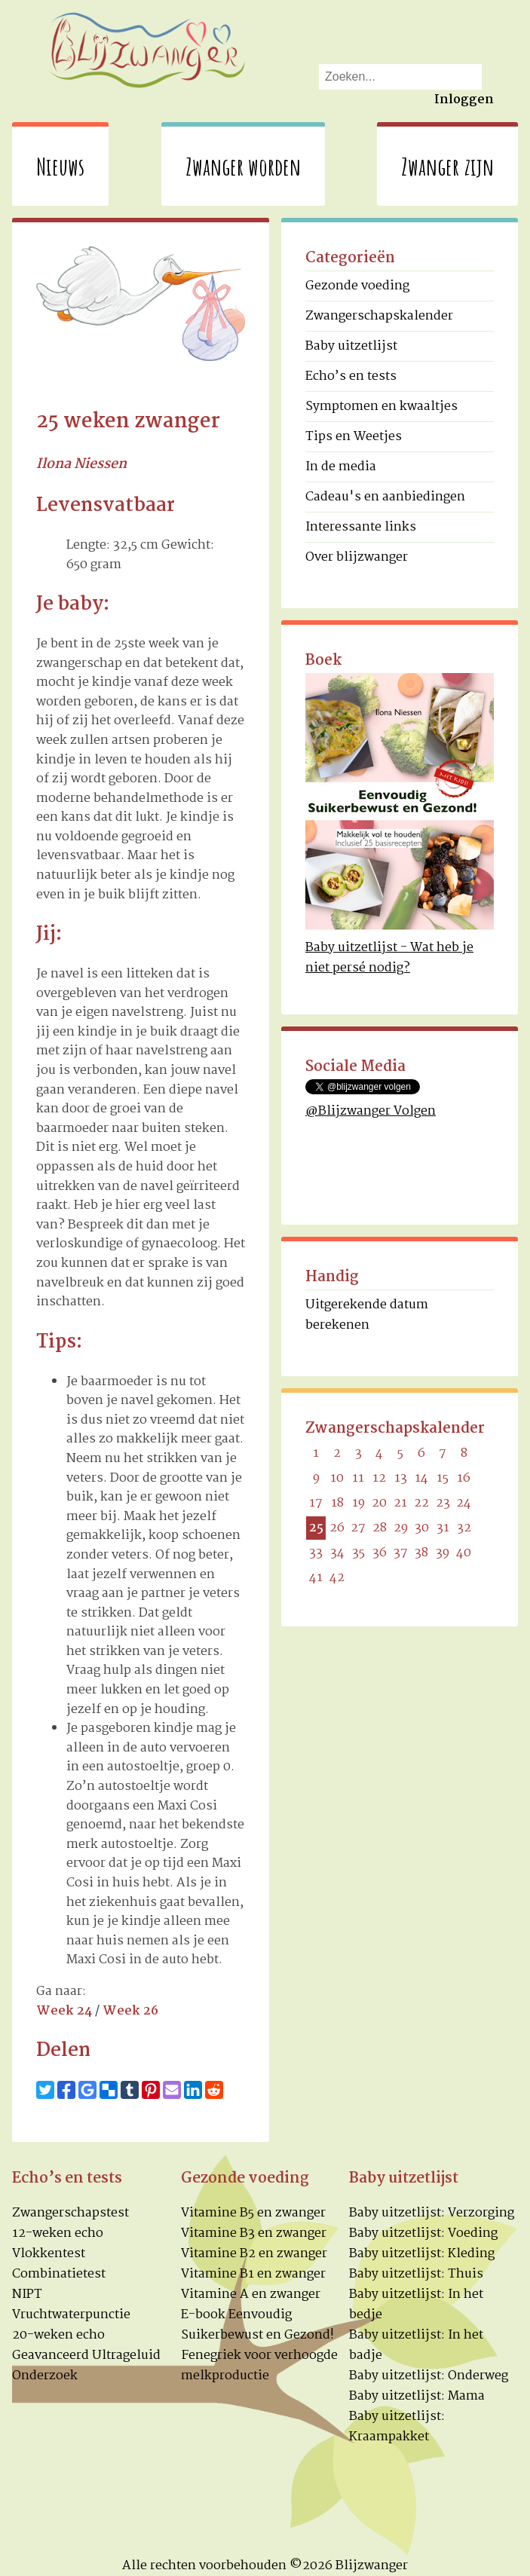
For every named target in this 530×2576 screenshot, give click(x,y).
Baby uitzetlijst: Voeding (423, 2233)
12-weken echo (57, 2233)
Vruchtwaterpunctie (71, 2315)
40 (463, 1553)
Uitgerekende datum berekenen (366, 1315)
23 (443, 1503)
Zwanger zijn (447, 166)
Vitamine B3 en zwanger (253, 2233)
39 (442, 1553)
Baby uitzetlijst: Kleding (422, 2254)
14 (421, 1478)
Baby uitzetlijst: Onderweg (428, 2376)
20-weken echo (58, 2335)
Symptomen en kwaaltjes (381, 406)
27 (358, 1528)
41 (316, 1578)
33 (316, 1553)
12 (379, 1478)
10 (337, 1478)
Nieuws (60, 166)
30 (422, 1528)
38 (421, 1553)
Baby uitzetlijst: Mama (417, 2396)
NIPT (27, 2294)
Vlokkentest (48, 2254)
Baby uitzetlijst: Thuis (416, 2274)
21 (400, 1503)
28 (379, 1528)
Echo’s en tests (351, 376)
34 (337, 1553)
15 (443, 1478)
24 (463, 1503)
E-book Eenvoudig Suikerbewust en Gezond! (257, 2325)
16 (463, 1478)
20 (379, 1503)
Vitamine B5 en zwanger (253, 2213)
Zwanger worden (243, 166)
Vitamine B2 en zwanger (254, 2254)
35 (358, 1553)
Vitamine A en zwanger (250, 2294)
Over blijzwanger (356, 557)
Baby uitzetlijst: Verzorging (431, 2213)
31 (443, 1528)
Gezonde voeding (357, 286)
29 (401, 1528)
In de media (340, 467)
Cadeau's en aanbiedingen (385, 497)
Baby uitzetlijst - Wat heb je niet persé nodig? (389, 958)
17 (316, 1503)
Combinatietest (59, 2274)
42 (337, 1578)
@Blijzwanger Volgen (370, 1111)
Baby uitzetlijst (351, 346)
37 (401, 1553)
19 (358, 1503)
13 (400, 1478)
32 (464, 1528)
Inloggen (464, 100)
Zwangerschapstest (70, 2213)
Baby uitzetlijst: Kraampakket (397, 2426)
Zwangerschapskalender (379, 316)
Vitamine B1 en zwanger (253, 2274)
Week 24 (64, 2011)
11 (358, 1478)
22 (421, 1503)
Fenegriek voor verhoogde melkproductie (259, 2365)
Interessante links (360, 527)
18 (337, 1503)
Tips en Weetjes (353, 437)
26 (337, 1528)
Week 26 (130, 2011)
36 (379, 1553)
